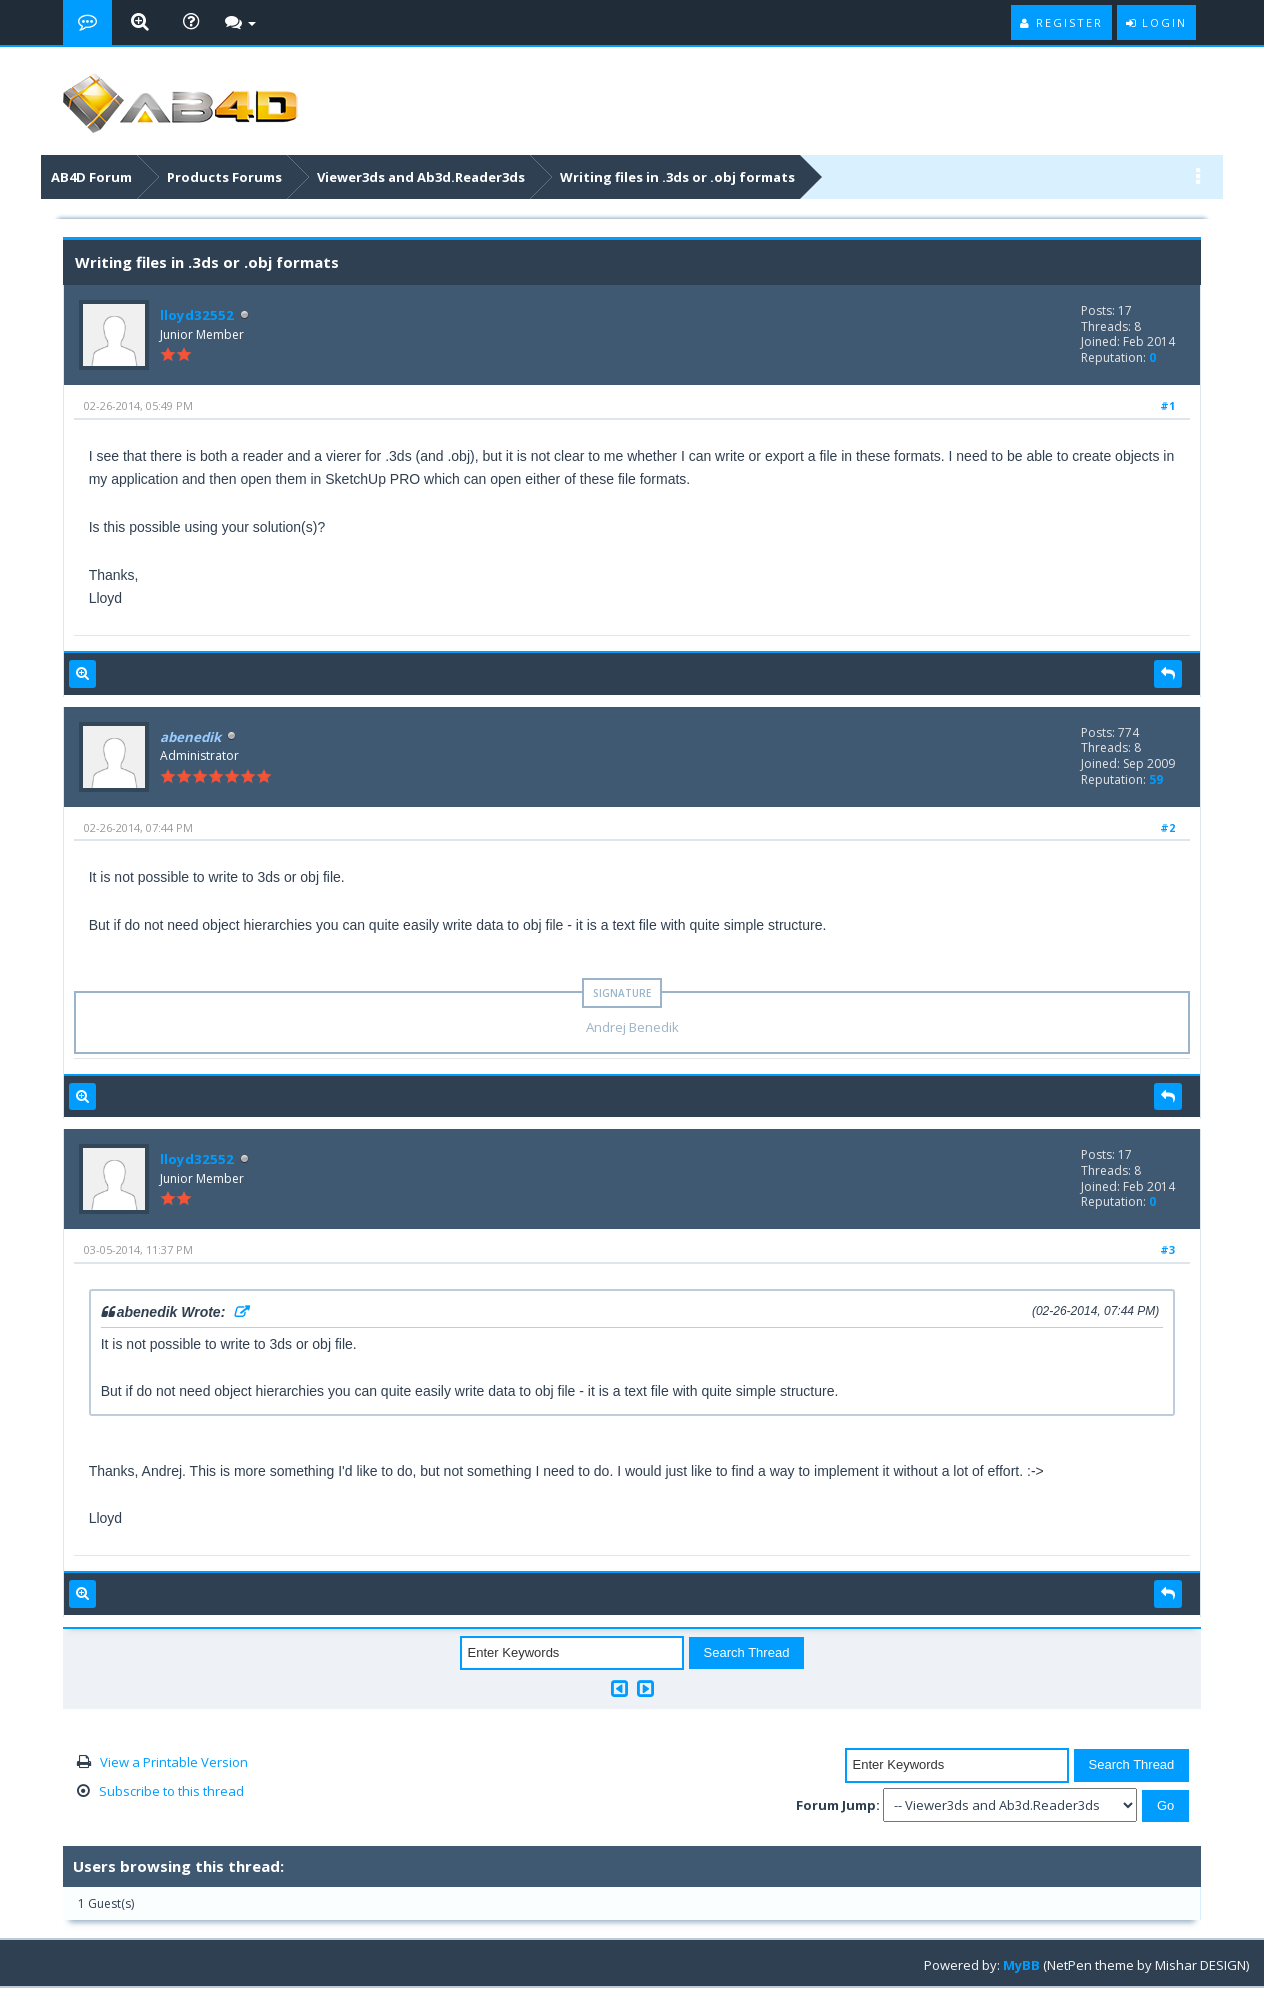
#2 (1167, 827)
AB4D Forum (91, 177)
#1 (1167, 405)
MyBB (1021, 1965)
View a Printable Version (174, 1762)
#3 (1167, 1249)
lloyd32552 (194, 315)
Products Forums (224, 177)
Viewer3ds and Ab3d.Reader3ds (421, 177)
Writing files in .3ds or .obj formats (677, 177)
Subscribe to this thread (171, 1791)
